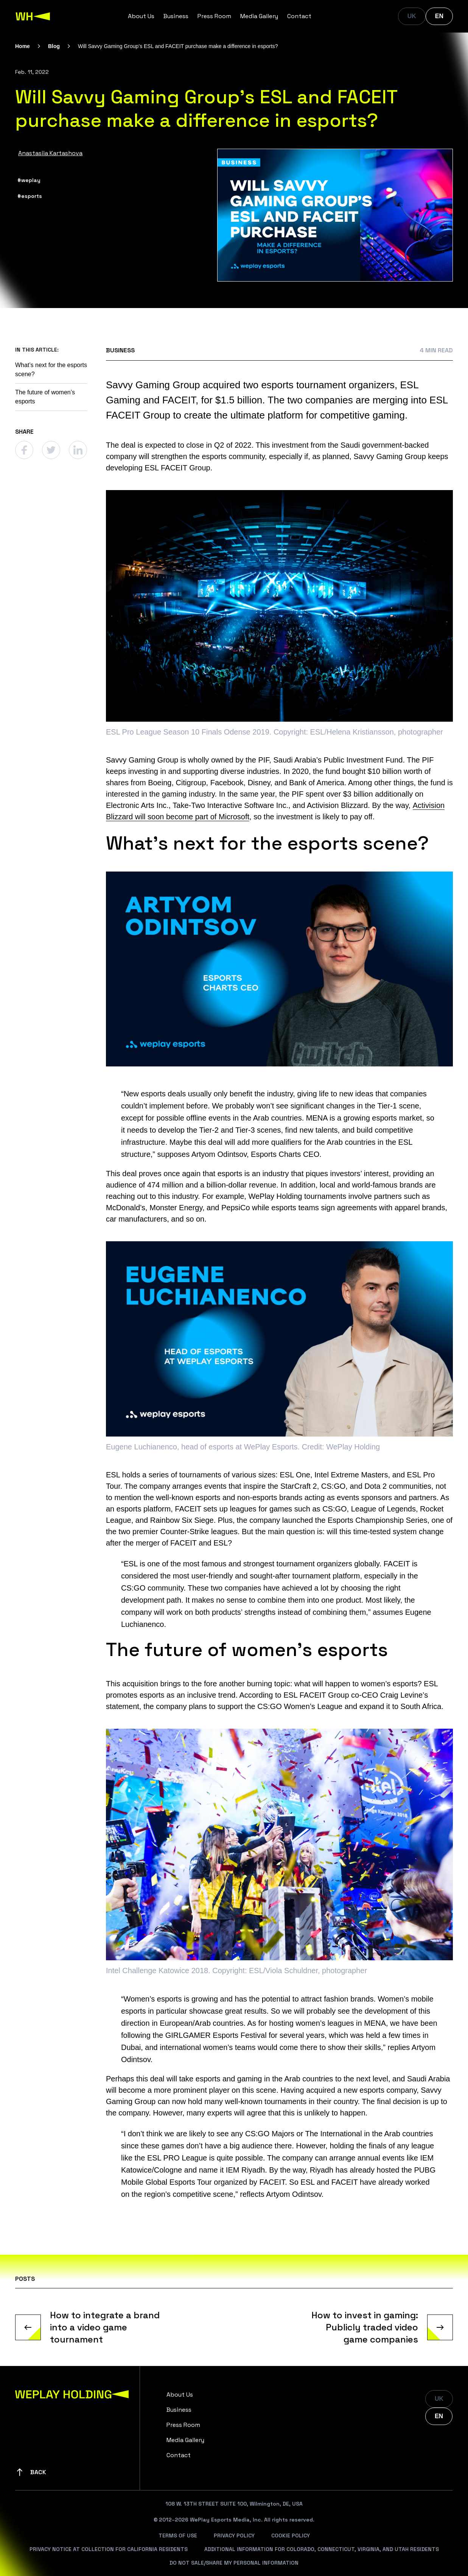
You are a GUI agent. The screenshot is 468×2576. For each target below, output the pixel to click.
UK (411, 16)
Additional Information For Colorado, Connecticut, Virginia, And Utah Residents (321, 2549)
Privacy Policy (234, 2535)
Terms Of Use (178, 2535)
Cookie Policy (290, 2535)
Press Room (214, 16)
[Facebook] (24, 450)
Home (22, 46)
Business (175, 16)
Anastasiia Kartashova (50, 153)
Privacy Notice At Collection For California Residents (109, 2549)
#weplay (28, 180)
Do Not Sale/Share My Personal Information (234, 2562)
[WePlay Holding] (33, 16)
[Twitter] (51, 450)
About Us (141, 16)
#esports (29, 196)
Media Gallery (259, 16)
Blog (54, 46)
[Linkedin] (78, 450)
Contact (299, 16)
